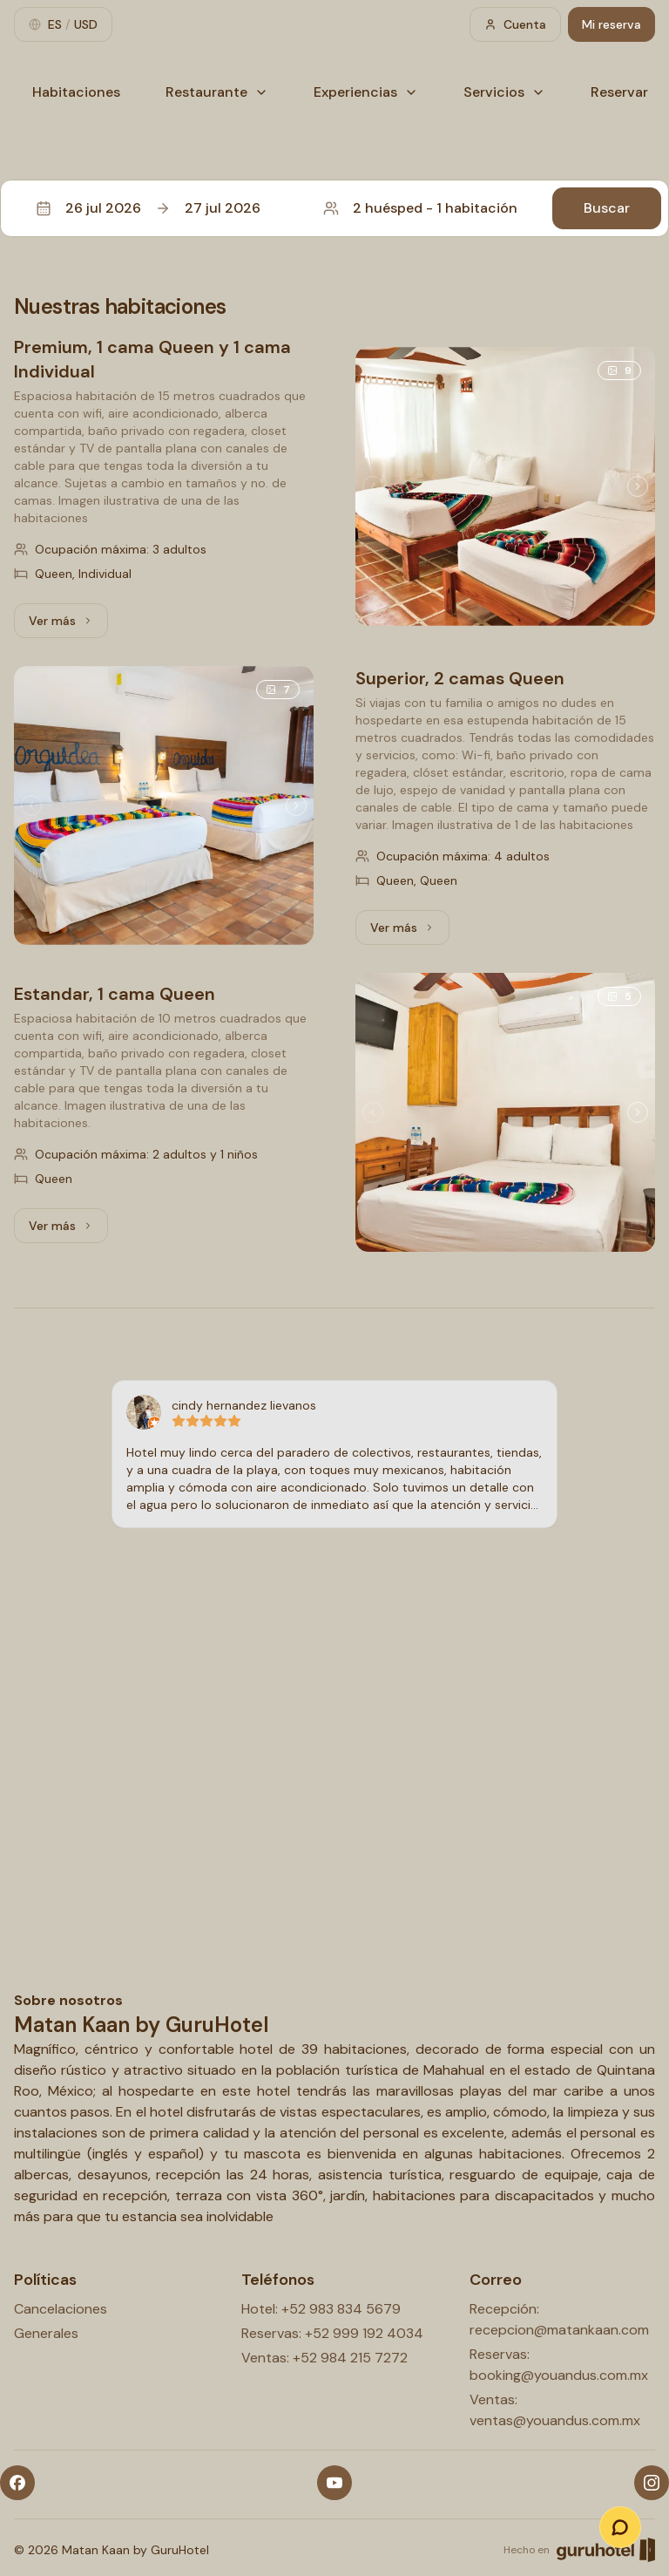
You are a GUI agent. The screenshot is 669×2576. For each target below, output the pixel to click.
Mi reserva (611, 24)
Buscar (607, 208)
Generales (46, 2333)
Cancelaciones (60, 2309)
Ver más (68, 625)
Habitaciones (76, 92)
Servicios (504, 92)
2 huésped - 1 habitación (420, 208)
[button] (334, 208)
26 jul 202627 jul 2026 (148, 208)
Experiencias (366, 92)
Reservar (619, 92)
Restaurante (217, 92)
